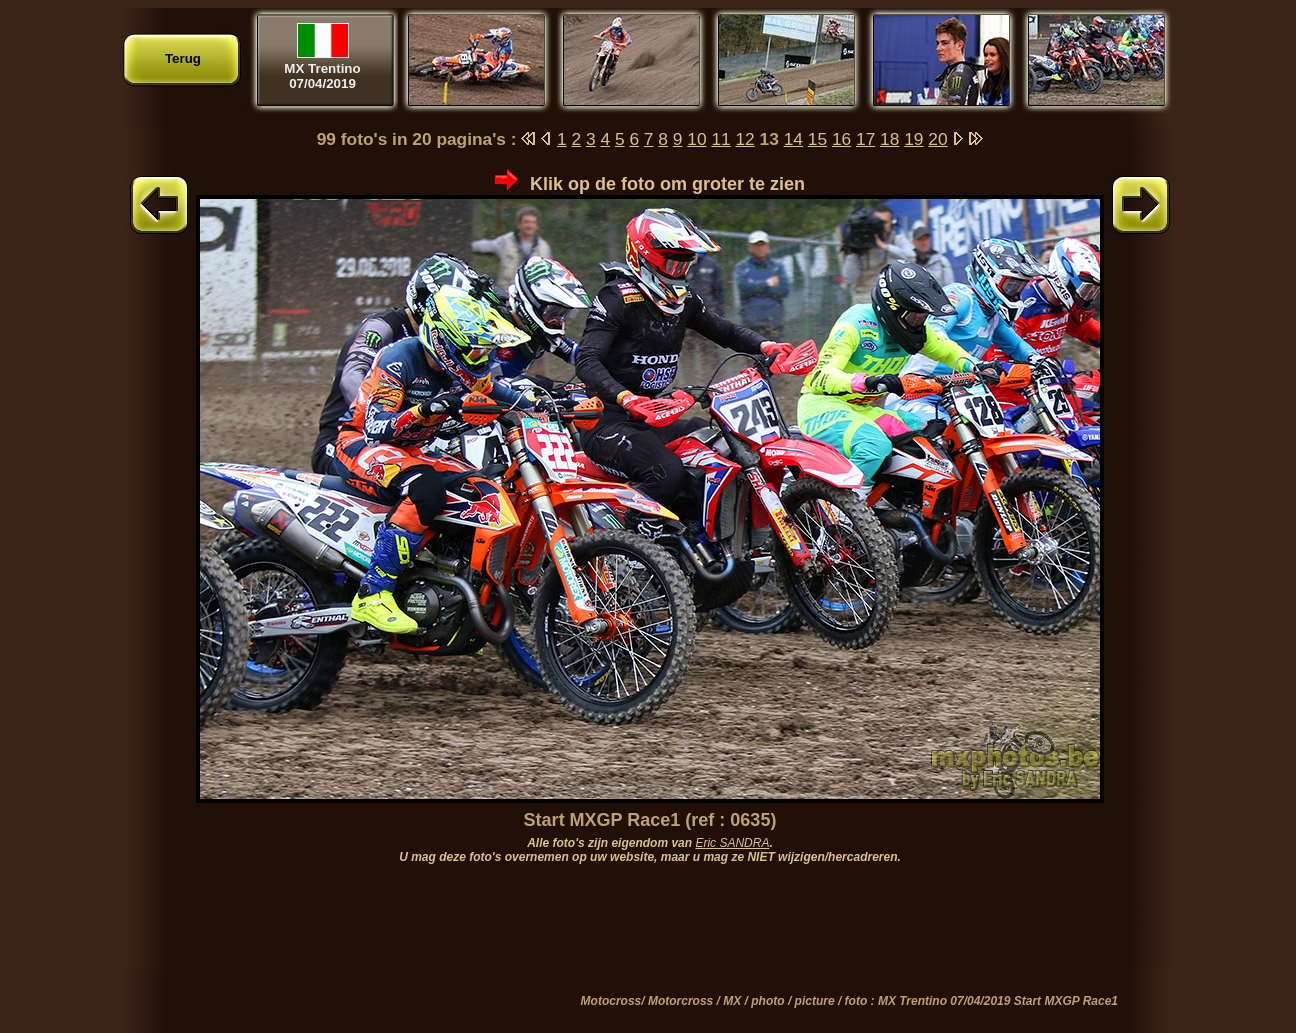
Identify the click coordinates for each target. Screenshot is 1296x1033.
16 (841, 139)
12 (744, 139)
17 (865, 139)
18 (889, 139)
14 (793, 139)
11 (720, 139)
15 (817, 139)
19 (913, 139)
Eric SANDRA (732, 843)
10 (696, 139)
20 (937, 139)
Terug (183, 58)
